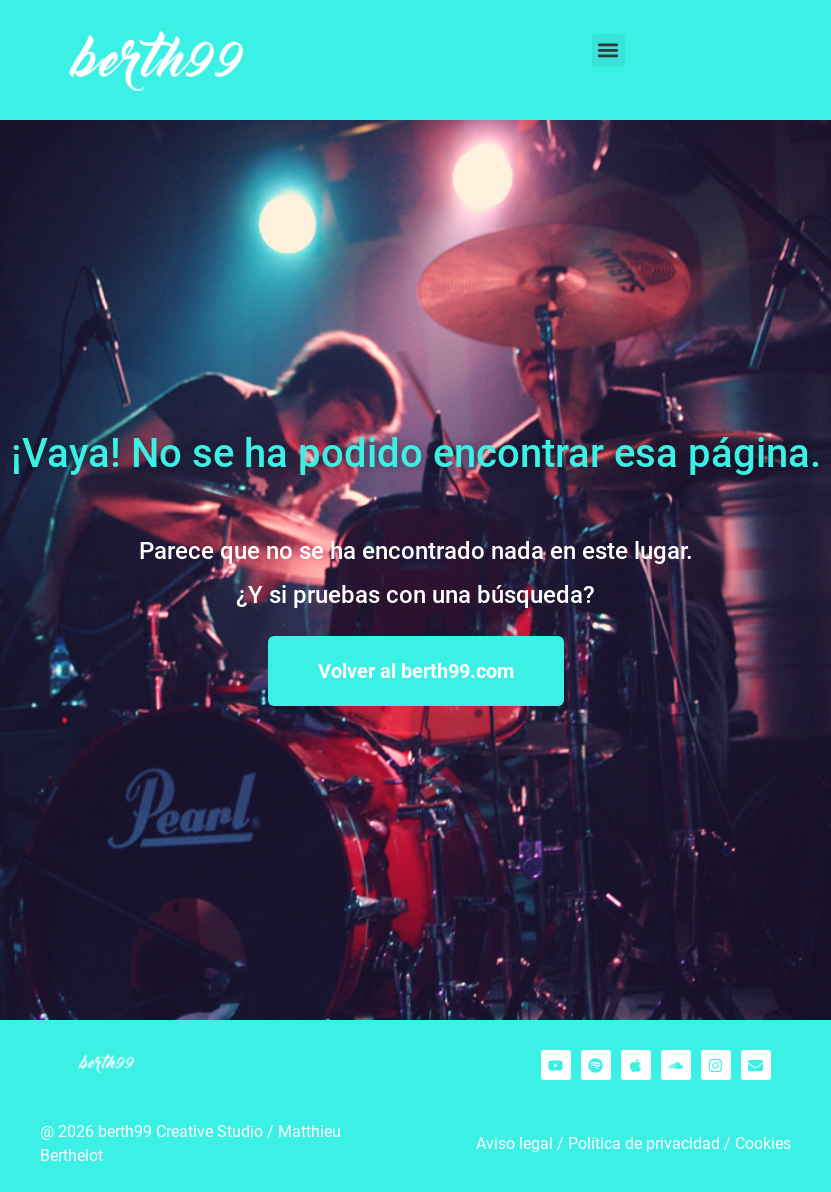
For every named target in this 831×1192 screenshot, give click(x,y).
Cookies (763, 1143)
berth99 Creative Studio (180, 1131)
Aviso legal (514, 1143)
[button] (608, 50)
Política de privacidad (644, 1143)
